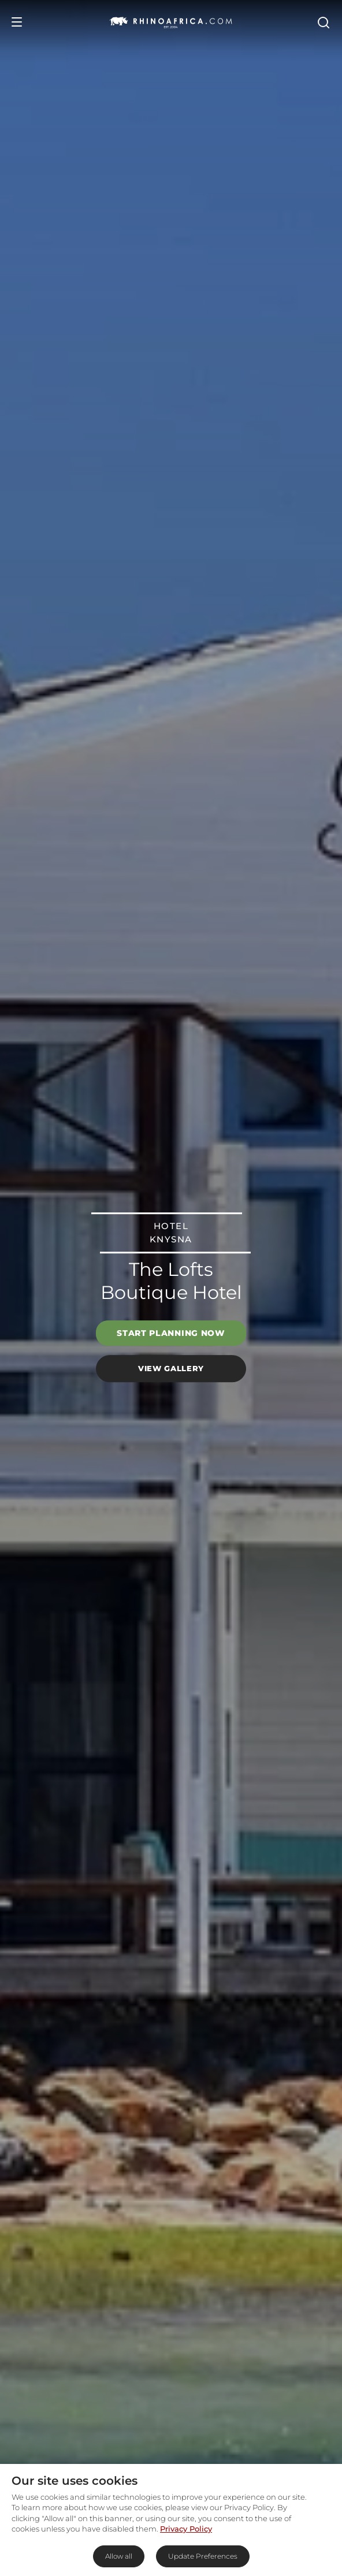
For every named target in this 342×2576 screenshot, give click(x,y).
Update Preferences (202, 2556)
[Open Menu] (17, 22)
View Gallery (171, 1368)
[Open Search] (323, 22)
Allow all (118, 2556)
